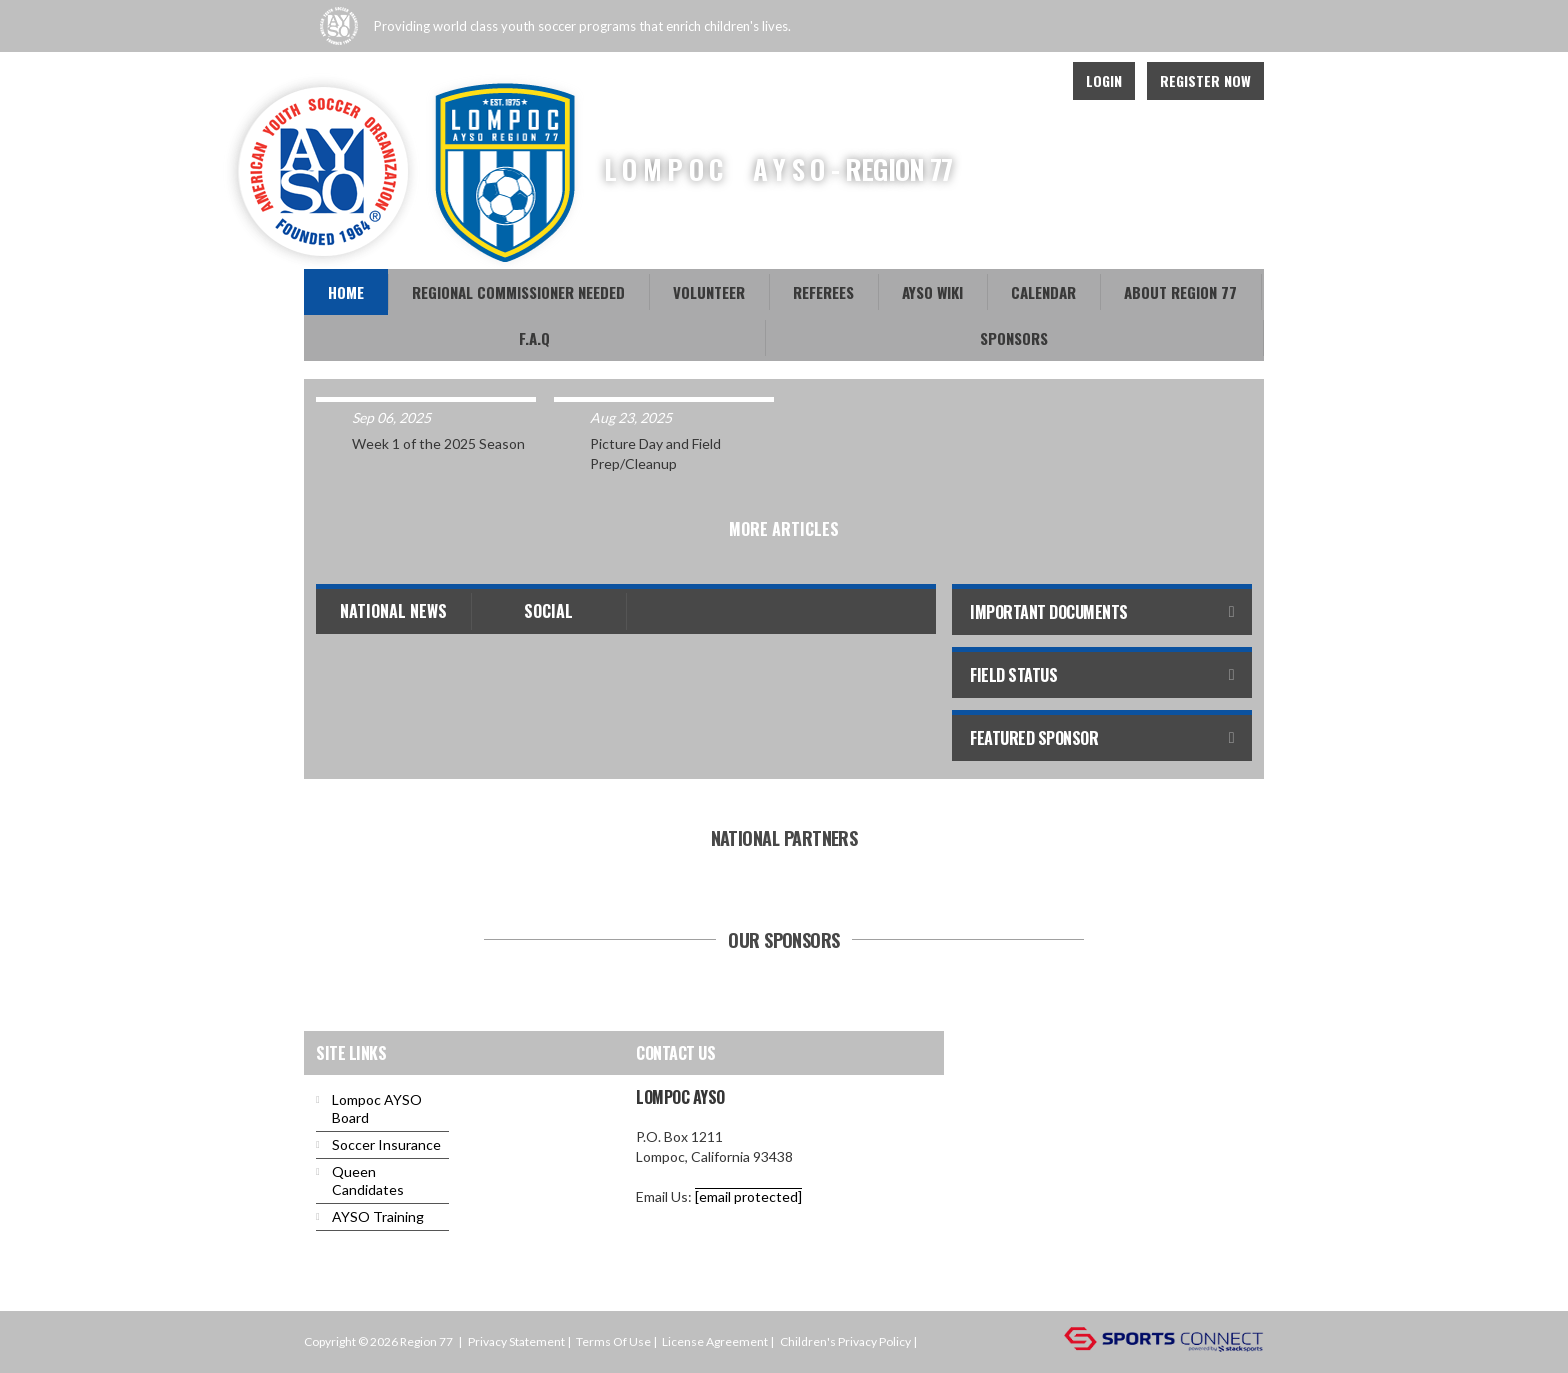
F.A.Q (534, 338)
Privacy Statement (516, 1341)
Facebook (990, 81)
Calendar (1043, 292)
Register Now (1205, 80)
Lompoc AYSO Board (377, 1108)
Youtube (1034, 81)
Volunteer (709, 292)
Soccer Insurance (386, 1144)
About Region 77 (1180, 292)
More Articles (784, 529)
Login (1104, 80)
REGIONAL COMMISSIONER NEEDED (518, 292)
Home (346, 292)
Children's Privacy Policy (845, 1341)
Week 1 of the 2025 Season (438, 443)
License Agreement (715, 1341)
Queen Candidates (368, 1180)
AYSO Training (378, 1216)
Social (548, 611)
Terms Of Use (613, 1341)
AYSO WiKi (932, 292)
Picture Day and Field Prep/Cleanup (655, 453)
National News (393, 611)
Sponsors (1014, 338)
